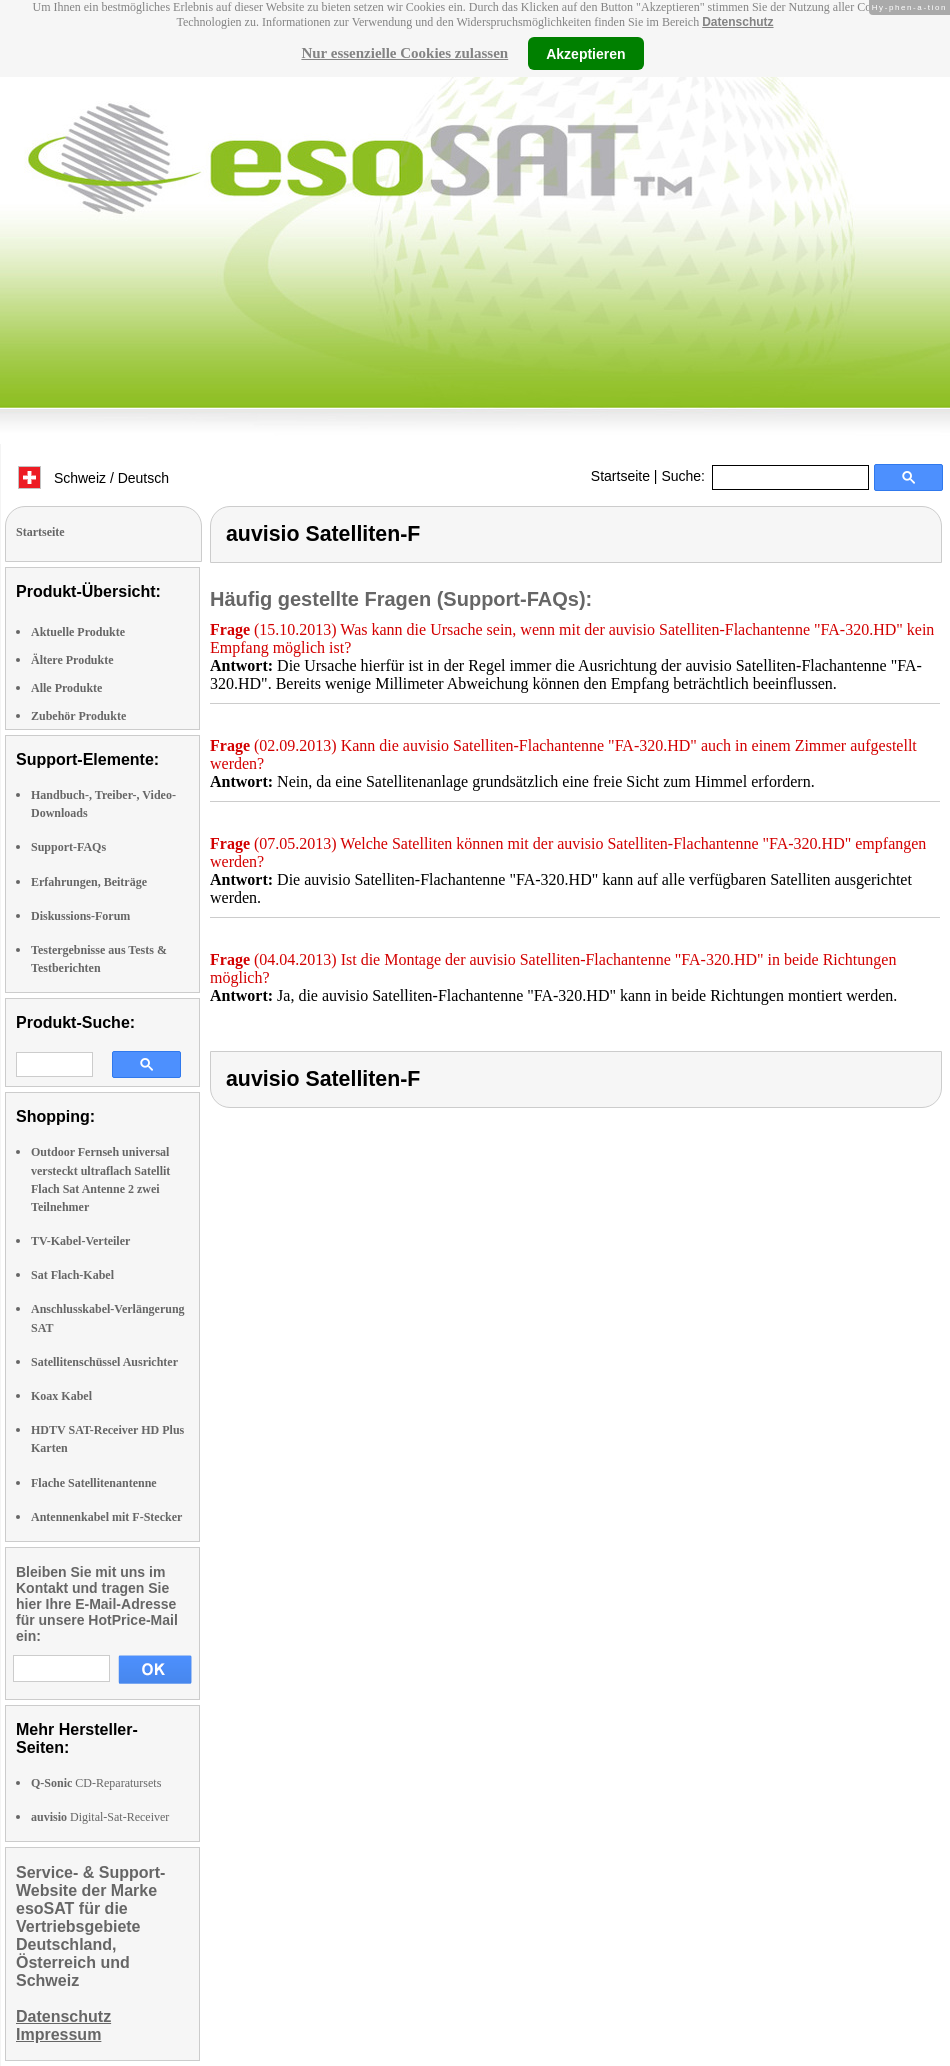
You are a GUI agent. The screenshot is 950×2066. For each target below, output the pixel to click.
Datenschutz (737, 22)
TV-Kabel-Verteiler (80, 1241)
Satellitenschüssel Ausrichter (104, 1362)
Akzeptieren (585, 53)
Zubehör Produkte (78, 716)
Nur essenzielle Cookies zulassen (404, 53)
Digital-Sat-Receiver (100, 1817)
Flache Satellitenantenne (94, 1483)
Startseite (620, 476)
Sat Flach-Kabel (72, 1275)
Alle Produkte (66, 688)
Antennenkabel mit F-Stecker (106, 1517)
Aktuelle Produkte (78, 632)
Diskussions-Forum (80, 916)
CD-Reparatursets (96, 1783)
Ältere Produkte (72, 660)
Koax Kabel (61, 1396)
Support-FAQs (68, 847)
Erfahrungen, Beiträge (89, 882)
